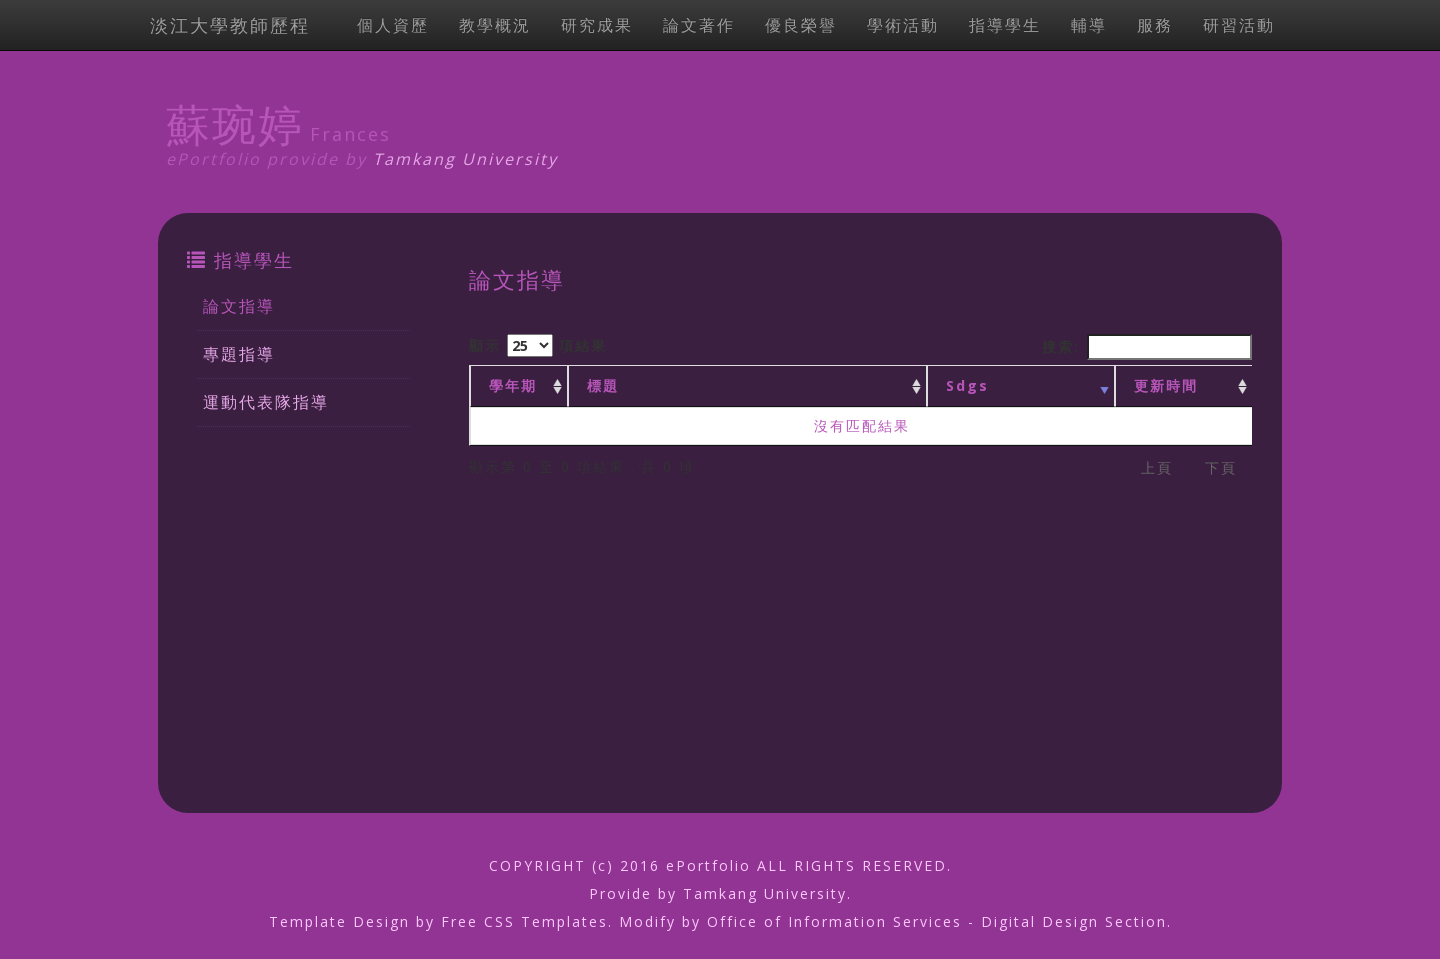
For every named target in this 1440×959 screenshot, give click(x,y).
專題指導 (239, 354)
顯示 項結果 (538, 345)
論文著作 (699, 25)
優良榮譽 (801, 25)
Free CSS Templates (524, 921)
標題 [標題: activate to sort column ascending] (603, 385)
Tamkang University (465, 159)
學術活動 (903, 25)
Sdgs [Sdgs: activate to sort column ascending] (967, 385)
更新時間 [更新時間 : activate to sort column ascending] (1166, 385)
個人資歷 (393, 25)
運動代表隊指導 (266, 402)
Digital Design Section (1074, 921)
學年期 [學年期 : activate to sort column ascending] (513, 385)
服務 (1155, 25)
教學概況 (495, 25)
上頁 (1157, 467)
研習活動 (1239, 25)
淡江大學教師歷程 (230, 25)
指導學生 (1005, 25)
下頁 (1221, 467)
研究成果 (597, 25)
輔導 (1089, 25)
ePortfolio (708, 865)
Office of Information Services (834, 921)
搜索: (1147, 347)
